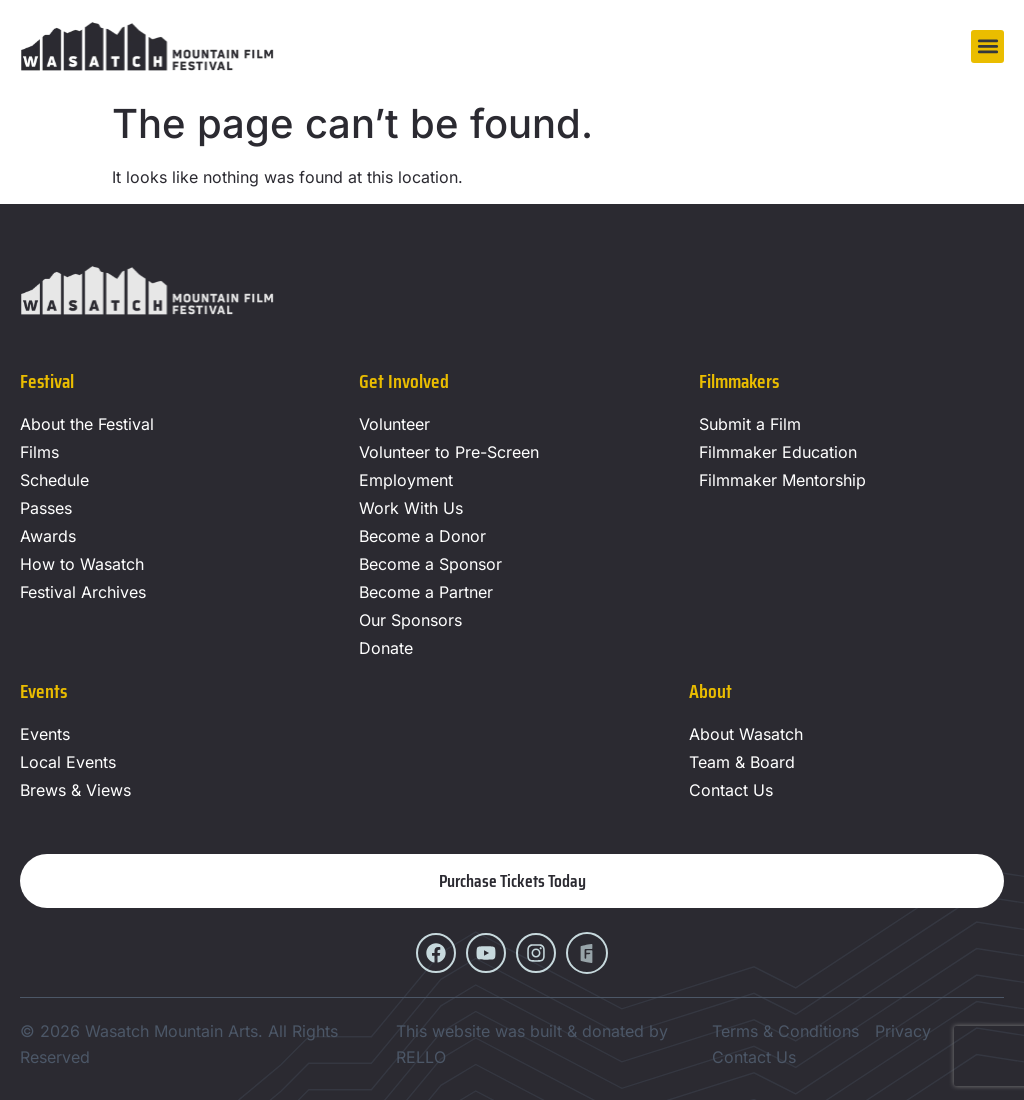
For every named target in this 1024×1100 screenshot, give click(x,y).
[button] (987, 46)
